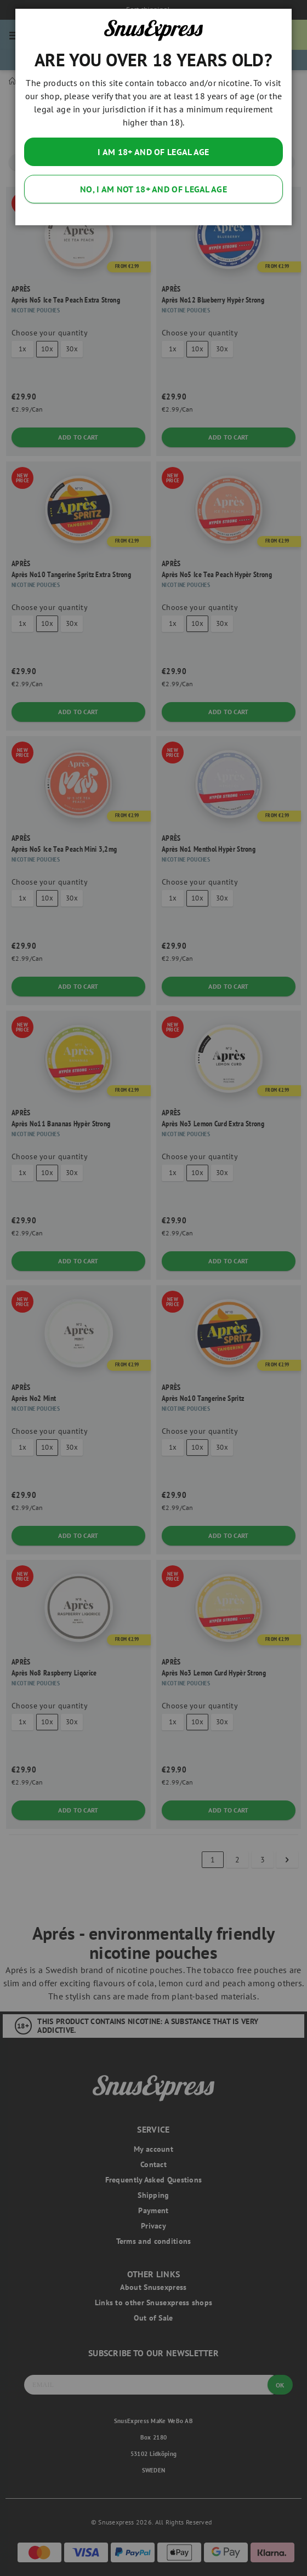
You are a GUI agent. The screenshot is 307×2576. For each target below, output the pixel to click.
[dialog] (153, 1288)
